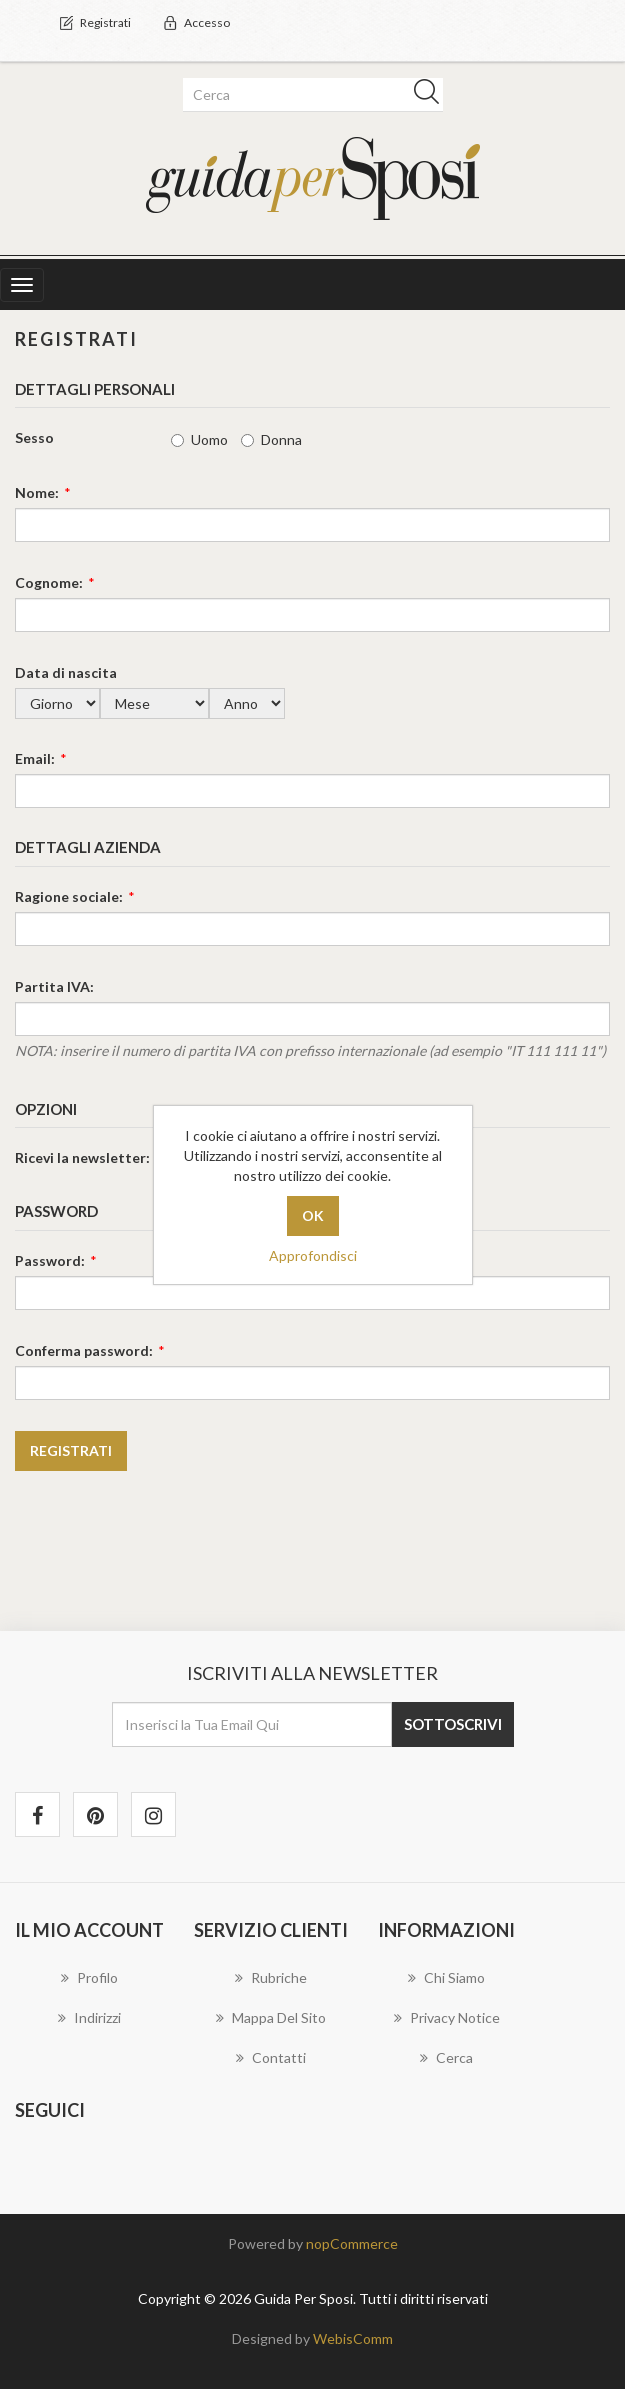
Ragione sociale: (69, 896)
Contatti (271, 2057)
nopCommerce (352, 2243)
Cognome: (49, 582)
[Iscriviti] (252, 1724)
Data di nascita (66, 672)
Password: (50, 1260)
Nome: (37, 492)
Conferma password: (84, 1350)
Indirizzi (89, 2017)
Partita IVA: (54, 986)
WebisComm (353, 2338)
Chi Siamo (446, 1977)
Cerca (446, 2057)
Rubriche (271, 1977)
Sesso (34, 437)
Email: (35, 758)
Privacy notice (447, 2017)
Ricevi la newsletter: (82, 1157)
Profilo (89, 1977)
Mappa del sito (271, 2017)
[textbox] (309, 95)
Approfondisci (313, 1255)
